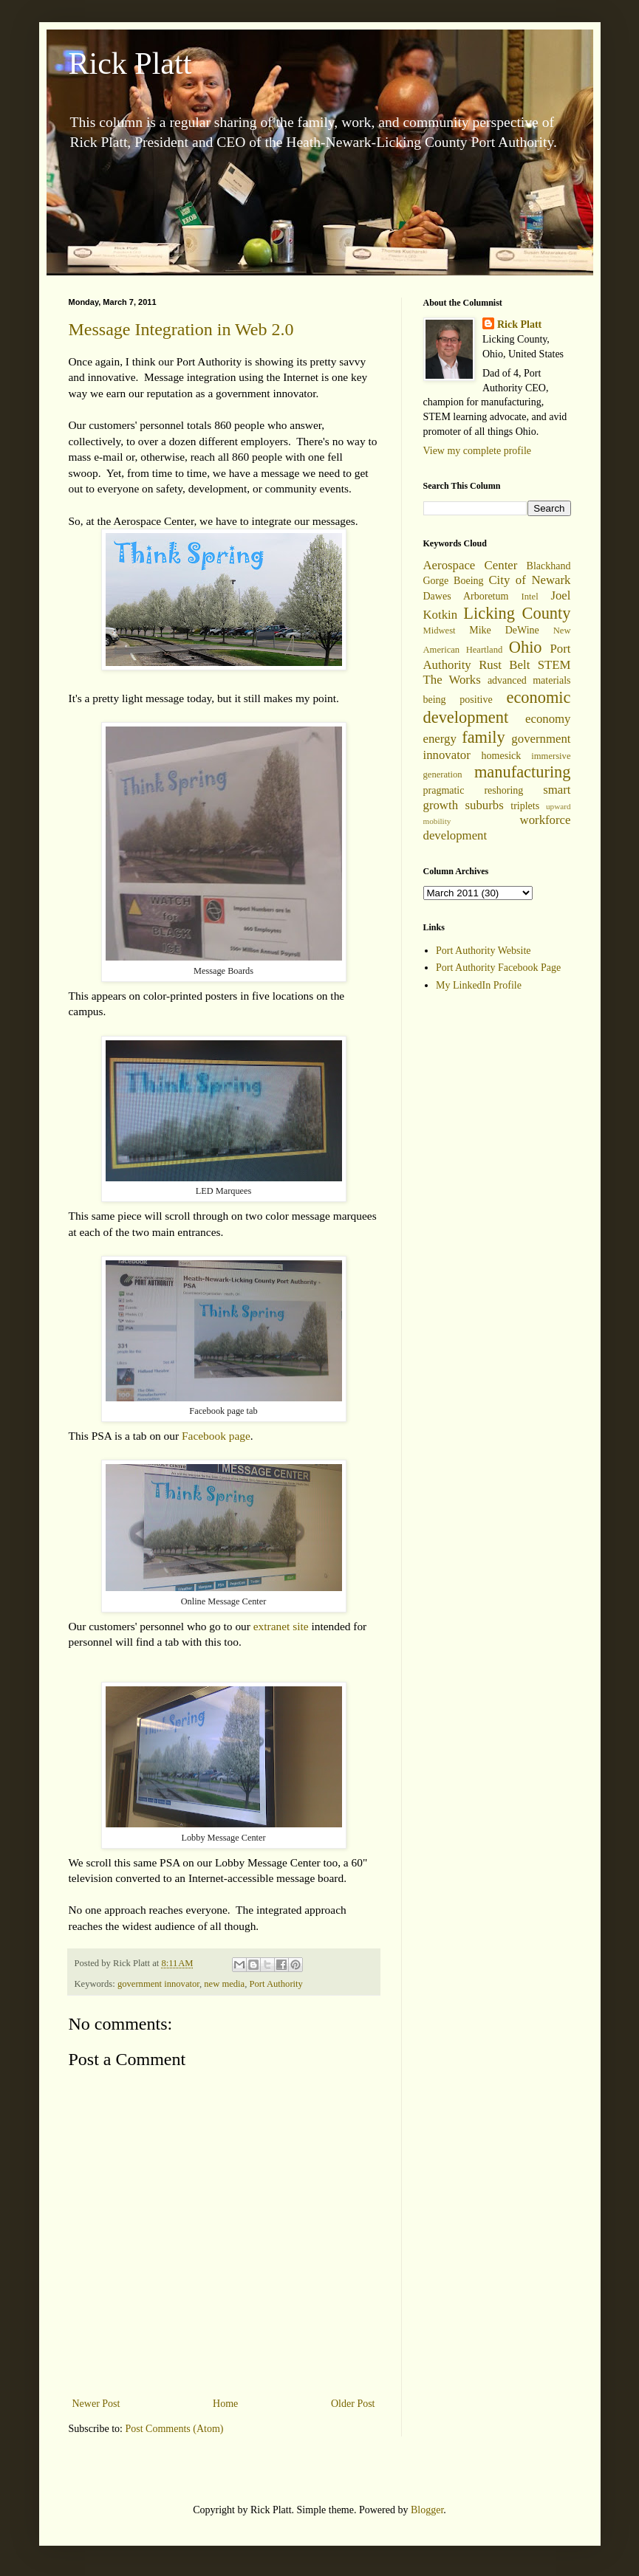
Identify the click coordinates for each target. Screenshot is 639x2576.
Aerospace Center (470, 565)
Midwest (439, 630)
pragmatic (444, 790)
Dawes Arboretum (466, 596)
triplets (524, 805)
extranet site (281, 1626)
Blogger (427, 2509)
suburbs (484, 805)
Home (225, 2403)
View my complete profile (477, 450)
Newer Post (96, 2403)
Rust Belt (504, 665)
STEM (554, 665)
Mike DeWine (504, 630)
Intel (530, 596)
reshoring (503, 790)
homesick (502, 755)
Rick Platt (130, 63)
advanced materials (529, 680)
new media (224, 1984)
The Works (452, 680)
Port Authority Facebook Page (498, 967)
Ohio (525, 647)
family (483, 737)
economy (548, 719)
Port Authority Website (483, 950)
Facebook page (216, 1435)
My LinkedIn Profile (479, 985)
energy (440, 739)
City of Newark (529, 580)
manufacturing (522, 772)
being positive (458, 699)
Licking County (516, 613)
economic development (497, 707)
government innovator (158, 1984)
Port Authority (275, 1984)
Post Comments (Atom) (175, 2428)
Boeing (468, 580)
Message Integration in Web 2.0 (181, 329)
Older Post (353, 2403)
